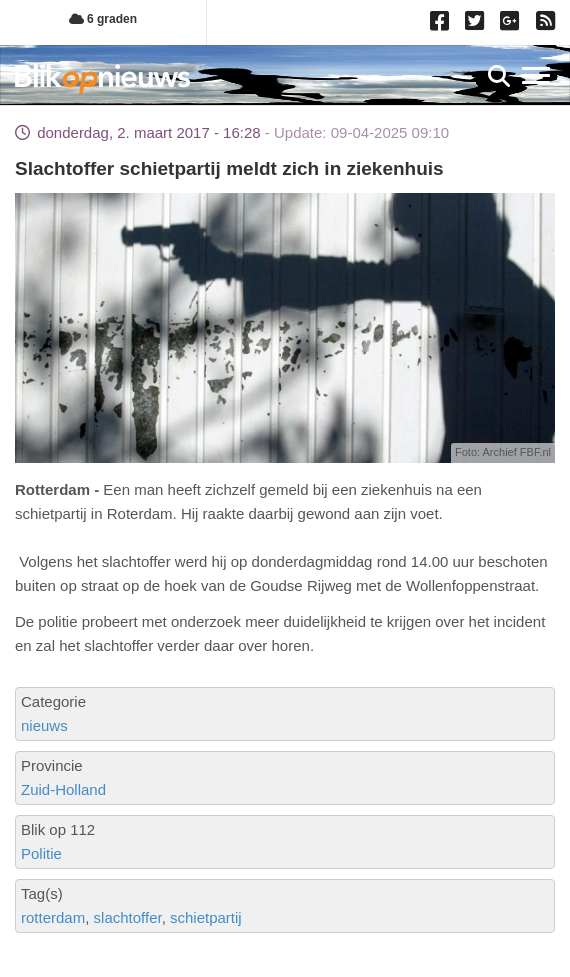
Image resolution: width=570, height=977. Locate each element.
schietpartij (206, 917)
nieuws (44, 725)
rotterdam (53, 917)
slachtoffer (128, 917)
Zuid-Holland (63, 789)
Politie (41, 853)
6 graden (103, 19)
